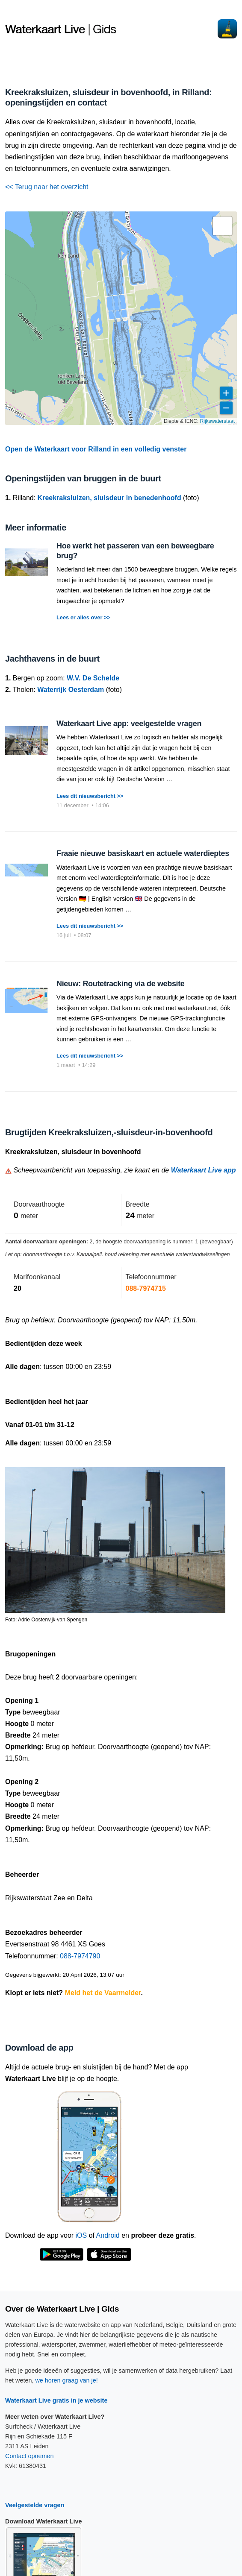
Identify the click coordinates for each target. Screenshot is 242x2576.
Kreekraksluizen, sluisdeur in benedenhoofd (109, 497)
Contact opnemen (29, 2456)
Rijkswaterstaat (217, 421)
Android (108, 2235)
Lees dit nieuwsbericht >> (89, 796)
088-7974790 (80, 1956)
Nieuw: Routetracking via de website (120, 983)
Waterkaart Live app (203, 1170)
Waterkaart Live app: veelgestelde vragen (128, 723)
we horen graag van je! (66, 2380)
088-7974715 (146, 1288)
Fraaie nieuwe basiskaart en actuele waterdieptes (142, 853)
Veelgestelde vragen (34, 2505)
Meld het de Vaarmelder (103, 1992)
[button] (222, 226)
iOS (81, 2235)
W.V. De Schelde (93, 678)
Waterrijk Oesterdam (70, 689)
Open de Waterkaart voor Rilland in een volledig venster (95, 449)
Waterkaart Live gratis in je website (56, 2400)
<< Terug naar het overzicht (47, 186)
